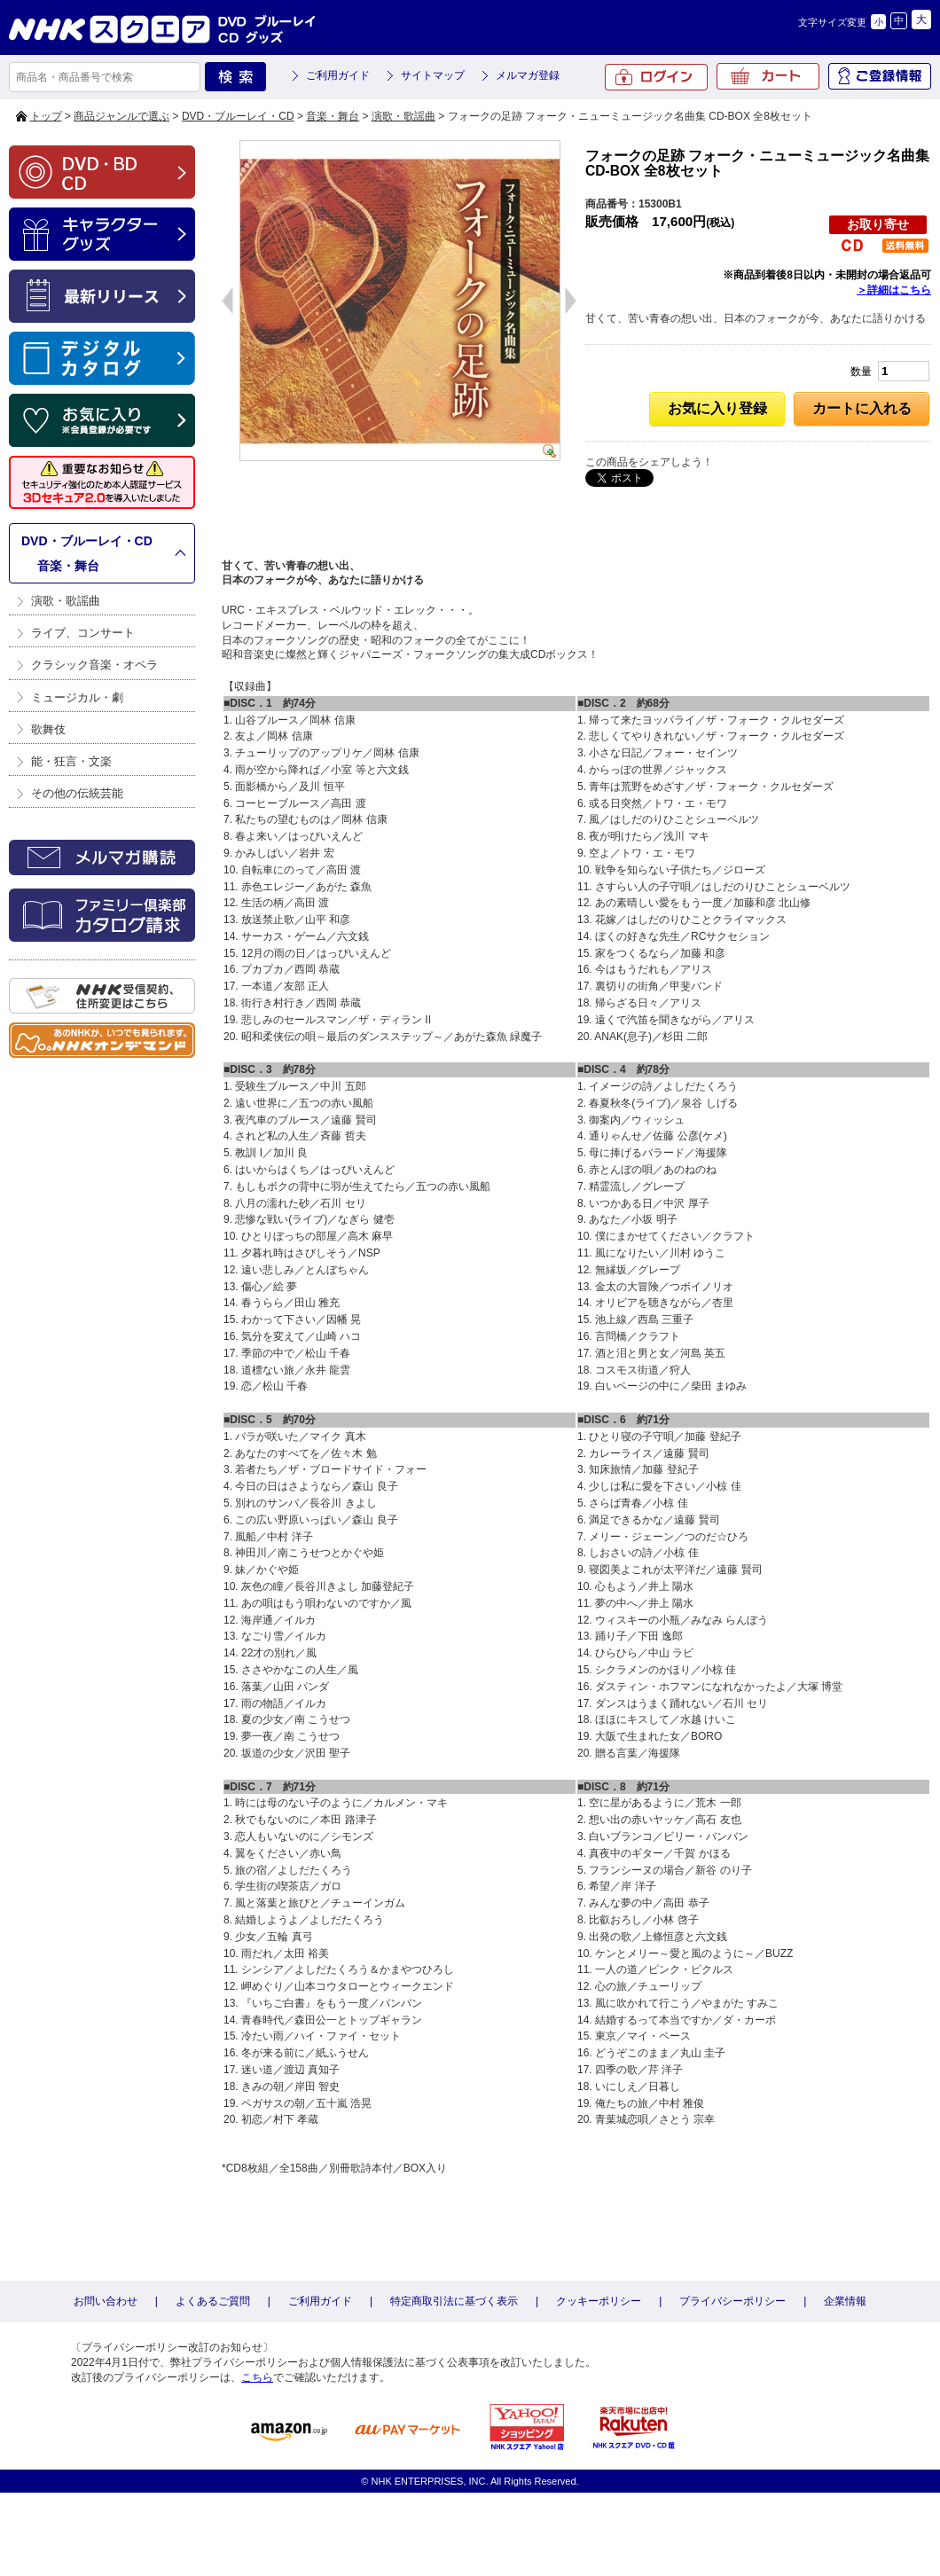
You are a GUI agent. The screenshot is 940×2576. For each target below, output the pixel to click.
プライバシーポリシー (732, 2301)
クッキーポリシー (598, 2301)
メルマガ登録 (528, 75)
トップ (46, 116)
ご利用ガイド (338, 75)
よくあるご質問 (213, 2301)
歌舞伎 (48, 729)
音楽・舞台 (332, 116)
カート (768, 76)
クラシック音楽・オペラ (94, 664)
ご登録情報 (879, 76)
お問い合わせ (105, 2301)
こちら (257, 2377)
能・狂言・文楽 (71, 761)
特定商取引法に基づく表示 (454, 2301)
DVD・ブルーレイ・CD (238, 116)
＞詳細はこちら (894, 290)
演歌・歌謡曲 (403, 116)
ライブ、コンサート (83, 632)
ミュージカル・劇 (77, 697)
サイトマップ (433, 75)
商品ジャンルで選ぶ (121, 116)
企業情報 (845, 2301)
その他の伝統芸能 (77, 793)
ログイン (656, 77)
